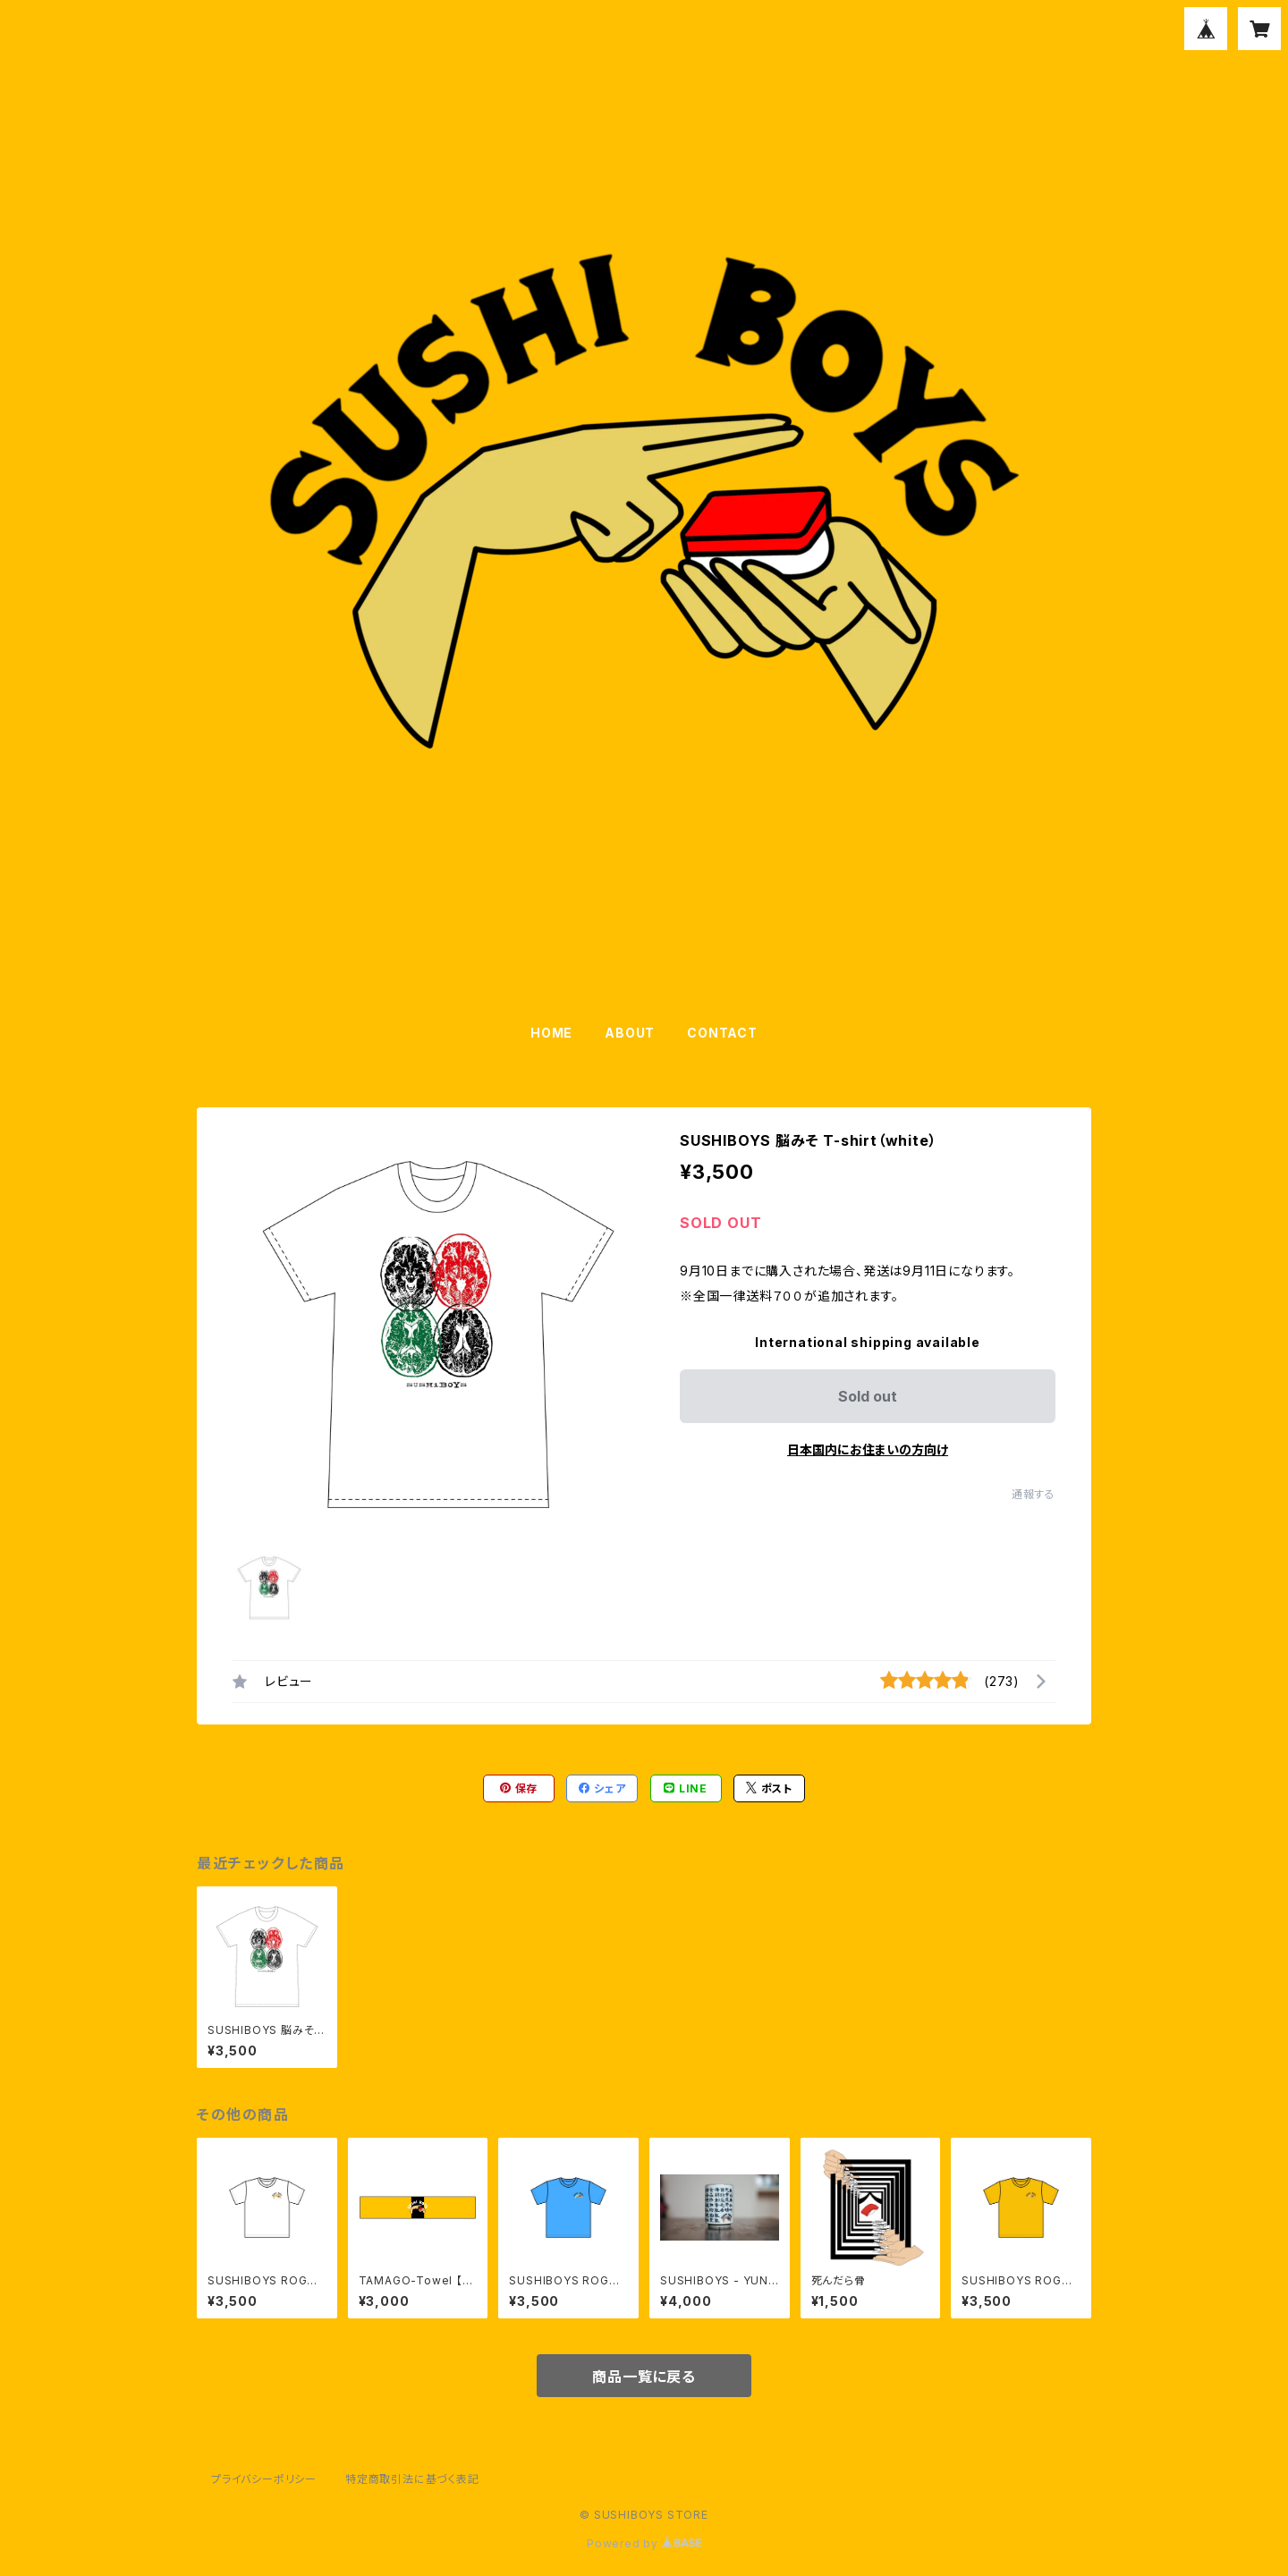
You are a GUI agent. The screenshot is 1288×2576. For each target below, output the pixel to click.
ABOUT (630, 1032)
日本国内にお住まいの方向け (867, 1449)
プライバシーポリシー (264, 2479)
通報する (1033, 1494)
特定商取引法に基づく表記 (412, 2479)
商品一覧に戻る (644, 2376)
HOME (551, 1032)
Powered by (644, 2543)
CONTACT (722, 1032)
